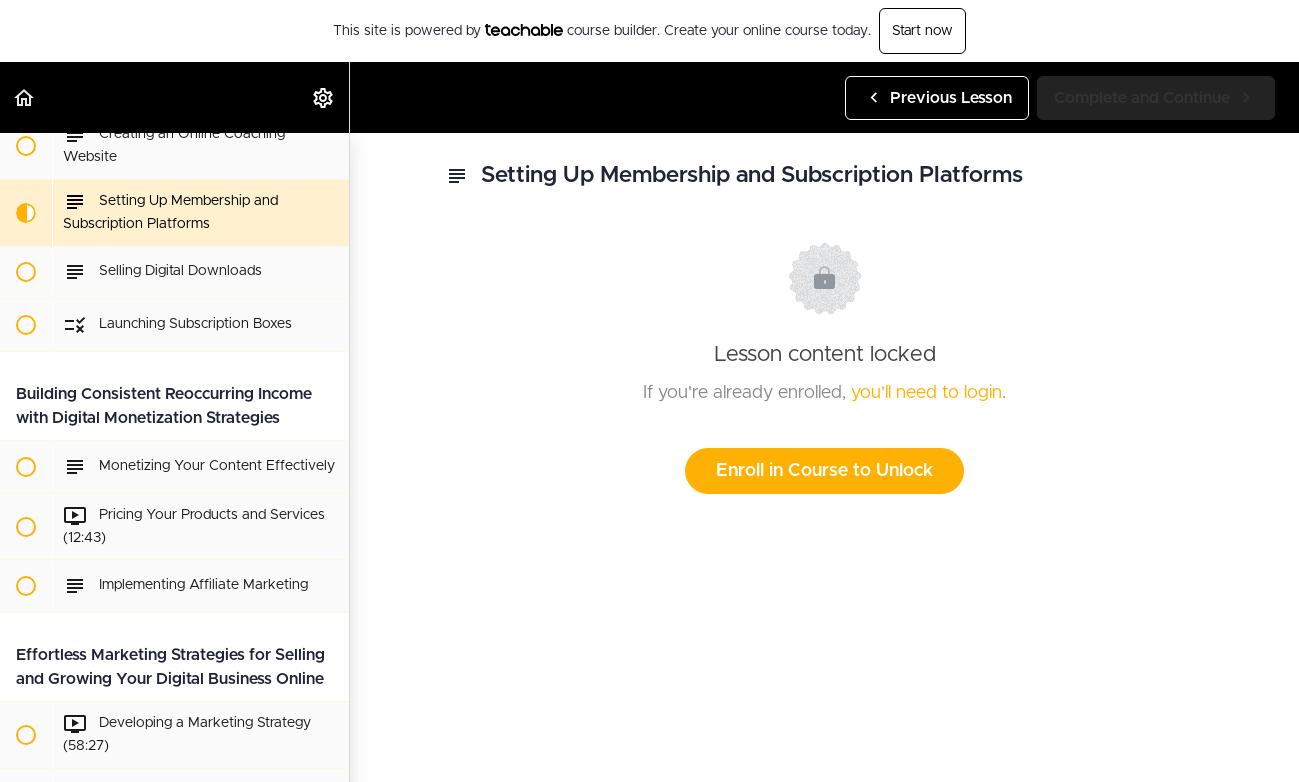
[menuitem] (324, 97)
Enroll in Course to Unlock (824, 471)
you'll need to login (926, 393)
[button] (25, 97)
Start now (922, 31)
